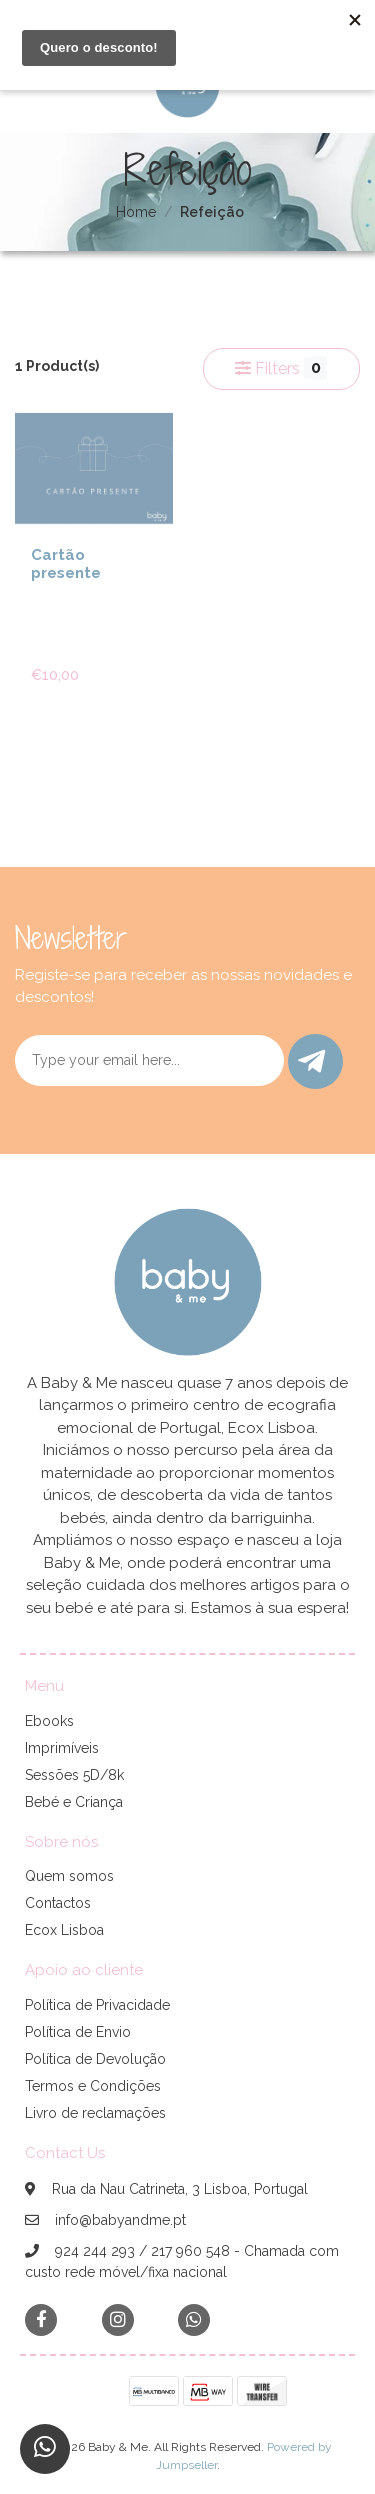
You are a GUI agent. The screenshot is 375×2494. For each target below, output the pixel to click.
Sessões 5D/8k (74, 1775)
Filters (281, 368)
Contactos (58, 1903)
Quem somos (69, 1876)
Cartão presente (66, 564)
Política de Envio (78, 2032)
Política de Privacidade (97, 2005)
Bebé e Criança (74, 1802)
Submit (311, 1061)
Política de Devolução (95, 2059)
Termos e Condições (93, 2086)
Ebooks (49, 1721)
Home (136, 212)
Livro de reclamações (95, 2113)
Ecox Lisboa (64, 1930)
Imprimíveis (62, 1748)
